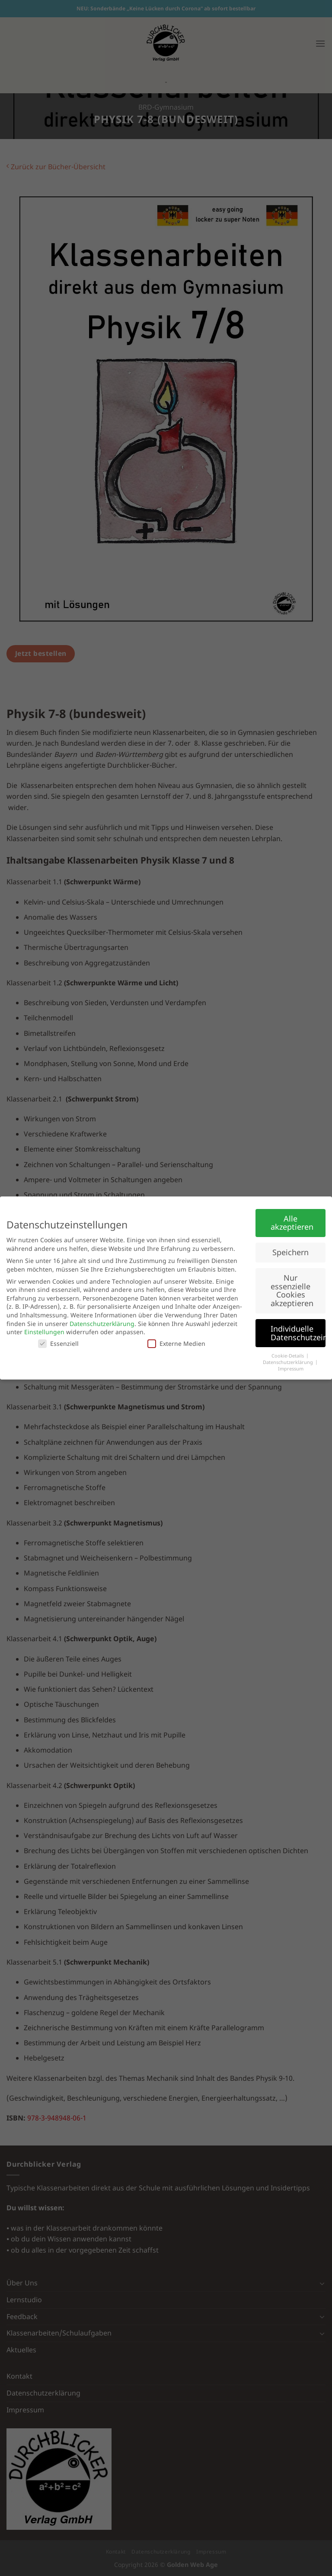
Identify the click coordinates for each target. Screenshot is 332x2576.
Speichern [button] (290, 1252)
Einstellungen (44, 1332)
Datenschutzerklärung (102, 1324)
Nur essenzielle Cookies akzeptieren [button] (292, 1290)
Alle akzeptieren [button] (292, 1222)
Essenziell (58, 1343)
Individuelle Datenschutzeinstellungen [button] (298, 1332)
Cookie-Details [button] (288, 1356)
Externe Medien (176, 1343)
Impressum (290, 1369)
